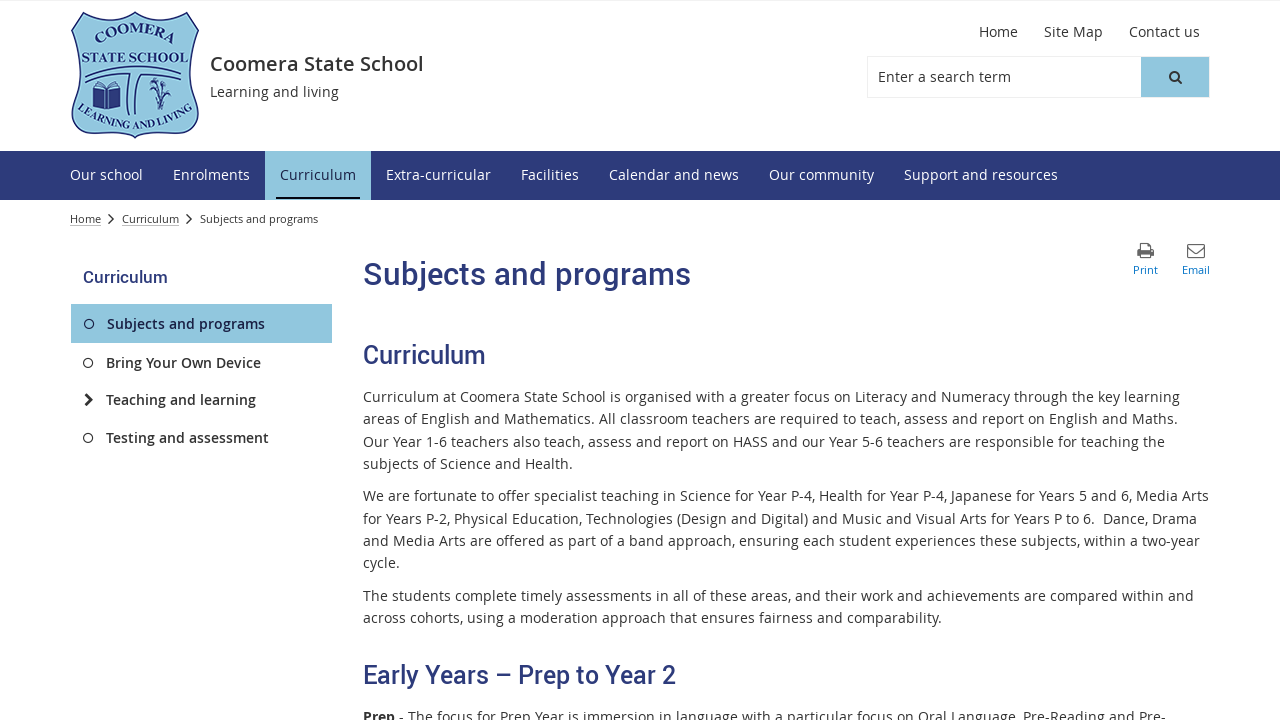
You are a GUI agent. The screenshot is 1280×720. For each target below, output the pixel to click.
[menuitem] (106, 175)
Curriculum (150, 218)
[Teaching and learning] (88, 400)
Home (85, 218)
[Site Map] (1073, 32)
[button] (1175, 77)
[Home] (998, 32)
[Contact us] (1164, 32)
